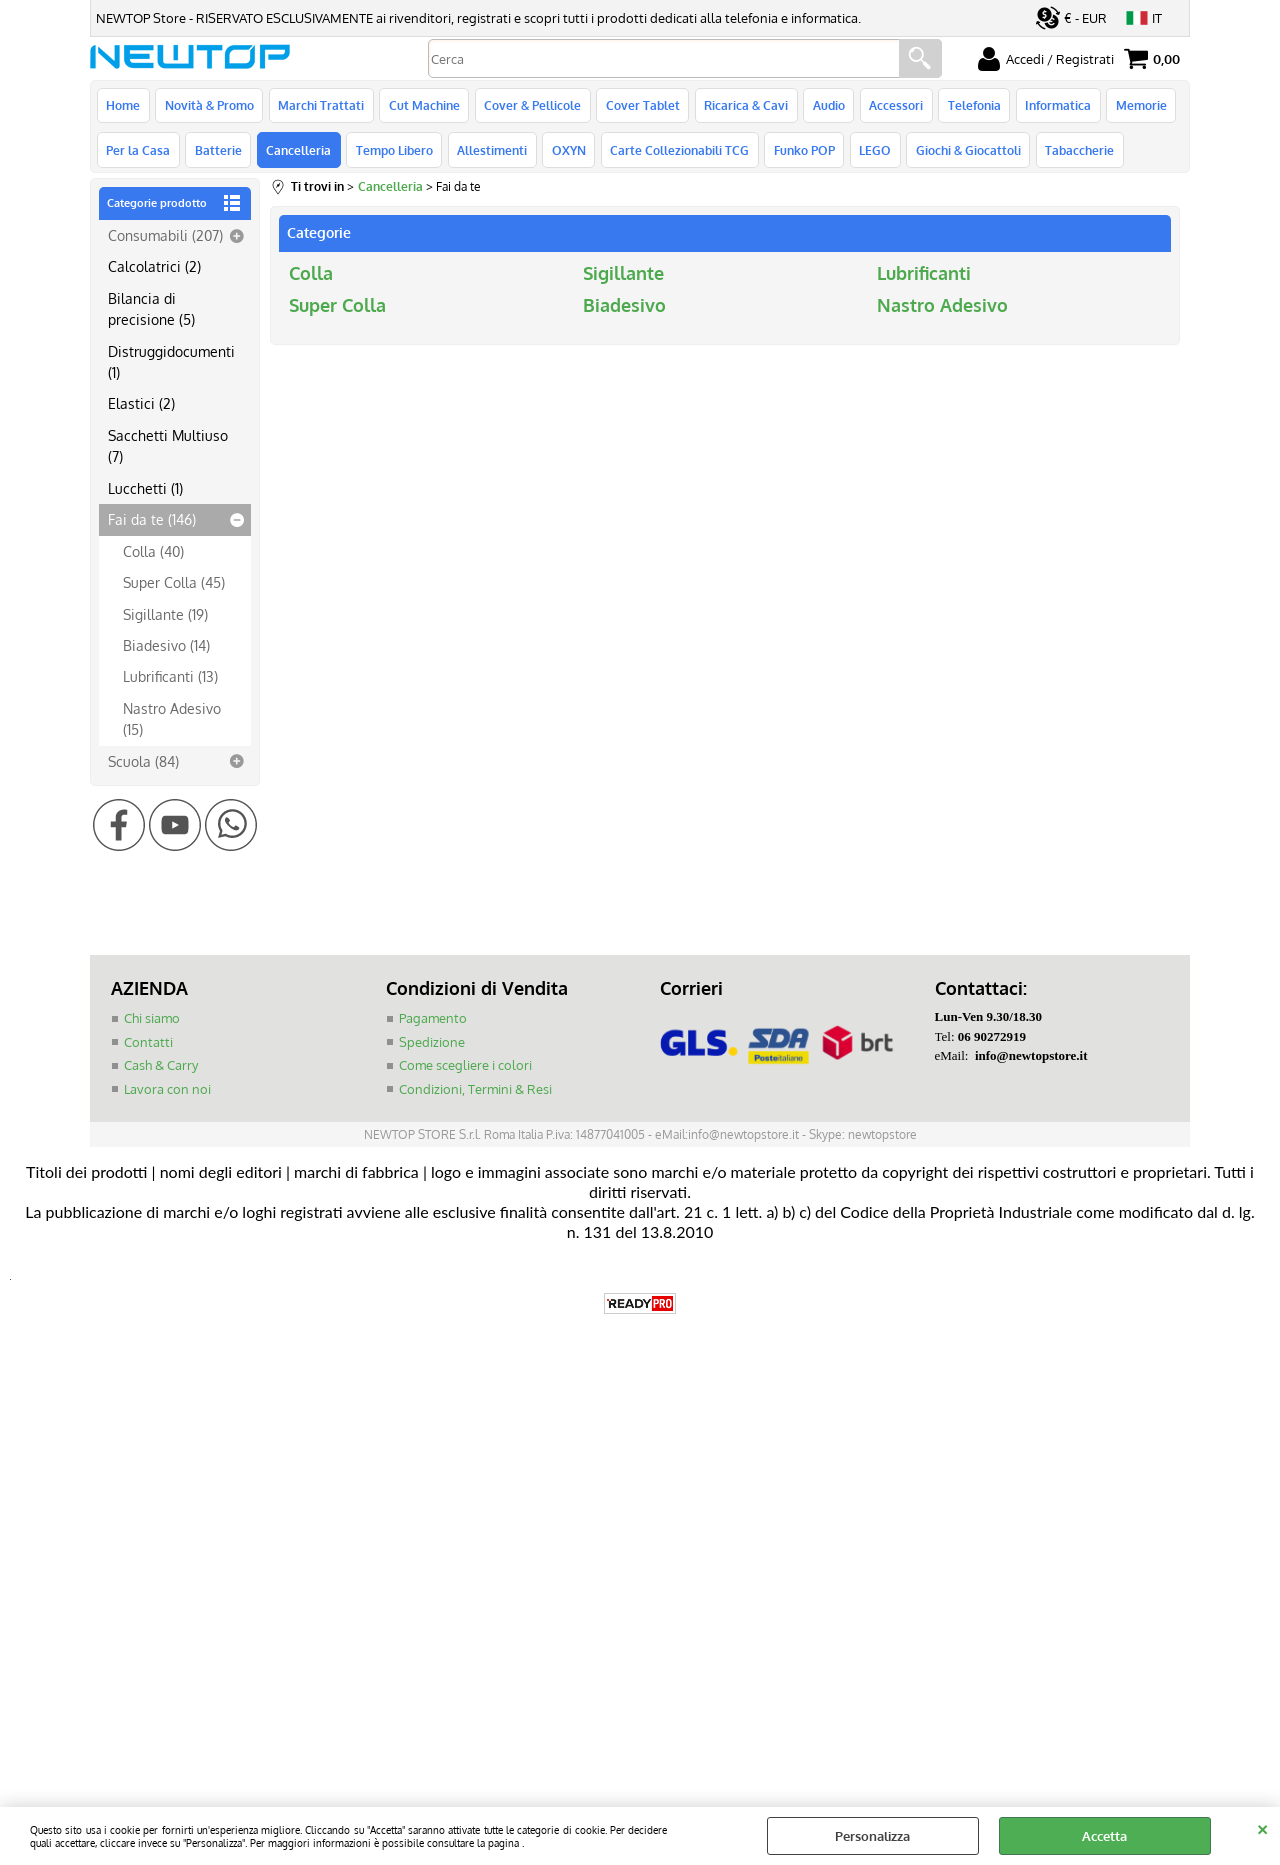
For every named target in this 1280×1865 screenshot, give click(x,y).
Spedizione (432, 1045)
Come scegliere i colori (465, 1069)
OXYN (566, 153)
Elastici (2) (141, 407)
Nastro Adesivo (942, 308)
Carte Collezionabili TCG (676, 153)
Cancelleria (297, 153)
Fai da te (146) (152, 523)
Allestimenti (490, 153)
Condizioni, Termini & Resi (475, 1092)
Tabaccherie (1074, 153)
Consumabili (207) (165, 239)
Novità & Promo (208, 106)
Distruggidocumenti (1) (171, 364)
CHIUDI (1262, 1827)
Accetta (1104, 1836)
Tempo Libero (392, 153)
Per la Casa (138, 153)
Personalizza (872, 1836)
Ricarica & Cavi (743, 106)
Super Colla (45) (174, 586)
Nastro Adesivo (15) (172, 722)
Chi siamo (152, 1022)
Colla (311, 276)
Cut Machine (422, 106)
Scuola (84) (143, 764)
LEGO (871, 153)
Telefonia (969, 106)
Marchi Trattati (320, 106)
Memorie (1135, 106)
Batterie (217, 153)
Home (123, 106)
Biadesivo (624, 308)
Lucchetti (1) (145, 492)
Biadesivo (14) (166, 649)
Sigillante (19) (165, 617)
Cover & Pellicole (530, 106)
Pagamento (433, 1022)
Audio (825, 106)
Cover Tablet (640, 106)
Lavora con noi (167, 1092)
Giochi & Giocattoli (963, 153)
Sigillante (623, 276)
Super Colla (337, 308)
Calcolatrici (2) (154, 270)
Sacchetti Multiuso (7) (168, 449)
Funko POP (800, 153)
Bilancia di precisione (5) (151, 311)
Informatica (1053, 106)
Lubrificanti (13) (170, 680)
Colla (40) (153, 554)
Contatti (148, 1045)
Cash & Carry (161, 1069)
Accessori (892, 106)
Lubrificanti (924, 276)
